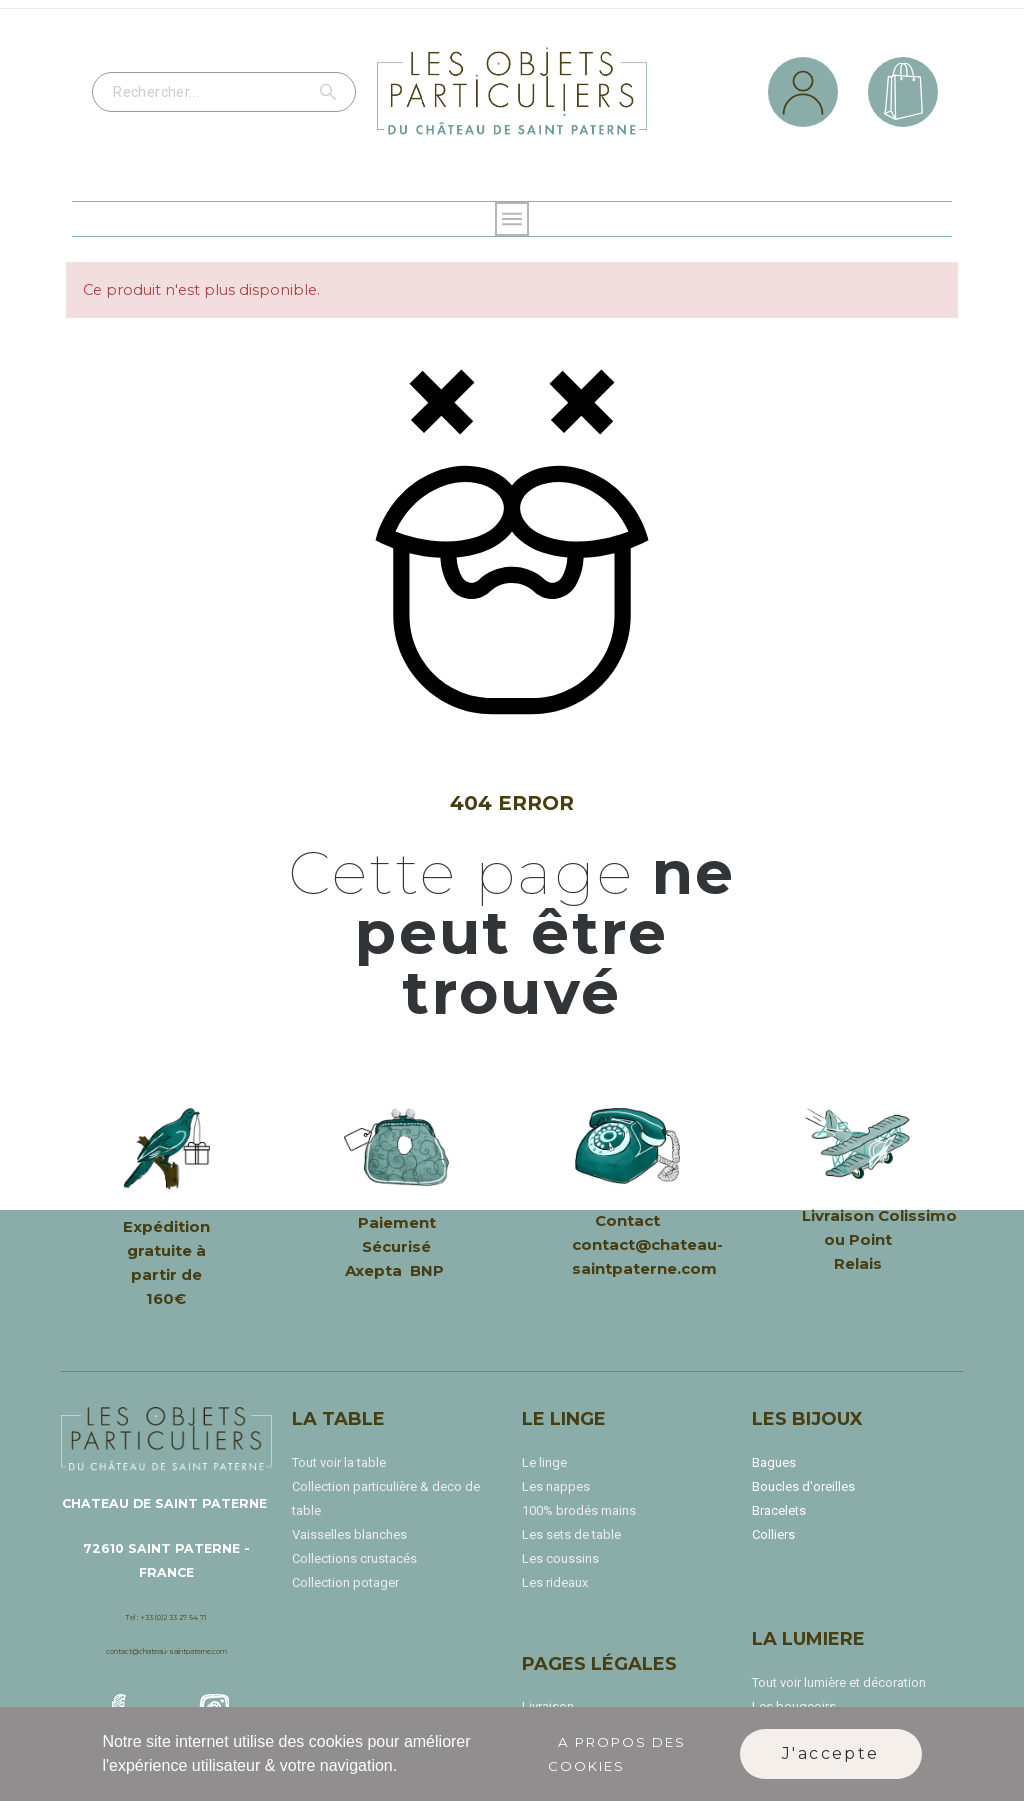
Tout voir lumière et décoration (839, 1682)
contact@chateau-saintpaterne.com (166, 1651)
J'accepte (831, 1753)
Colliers (773, 1534)
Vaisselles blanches (349, 1534)
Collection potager (345, 1582)
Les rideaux (555, 1582)
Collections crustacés (354, 1558)
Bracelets (779, 1510)
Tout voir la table (339, 1462)
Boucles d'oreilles (803, 1486)
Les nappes (556, 1486)
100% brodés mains (579, 1510)
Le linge (544, 1462)
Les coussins (560, 1558)
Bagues (774, 1462)
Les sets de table (571, 1534)
